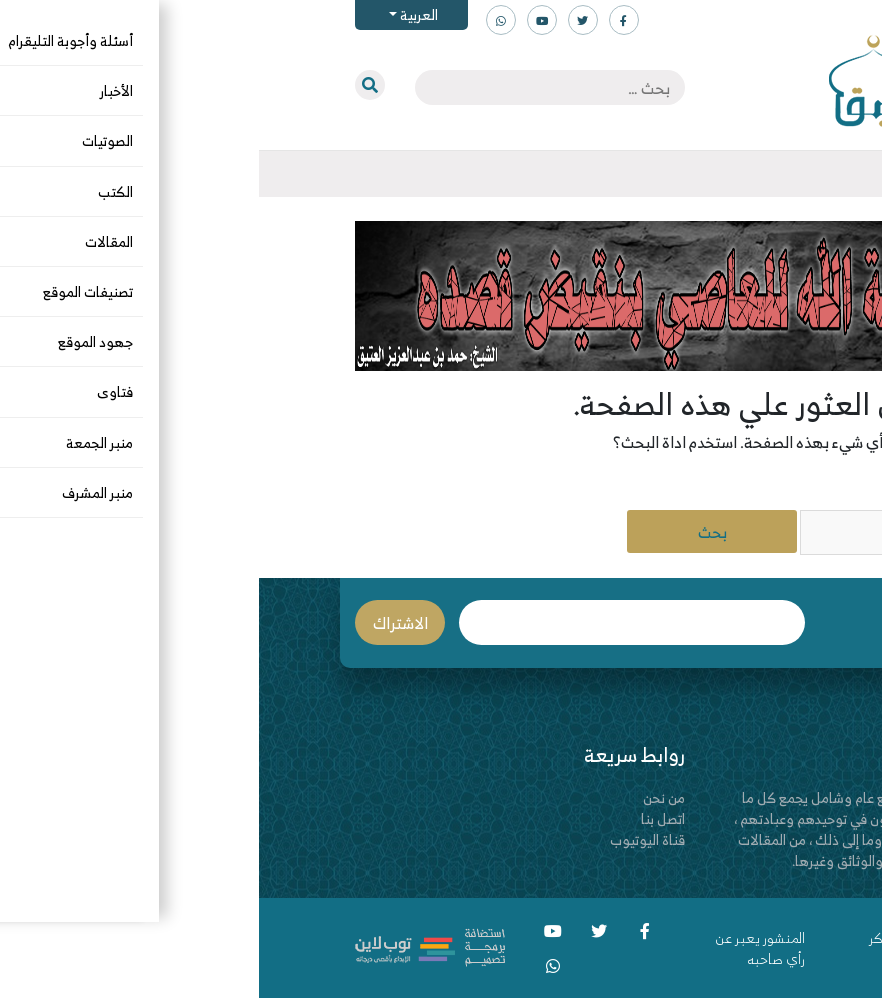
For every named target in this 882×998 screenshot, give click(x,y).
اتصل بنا (404, 818)
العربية (158, 14)
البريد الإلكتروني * (373, 622)
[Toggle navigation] (786, 174)
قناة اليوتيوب (388, 839)
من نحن (405, 797)
